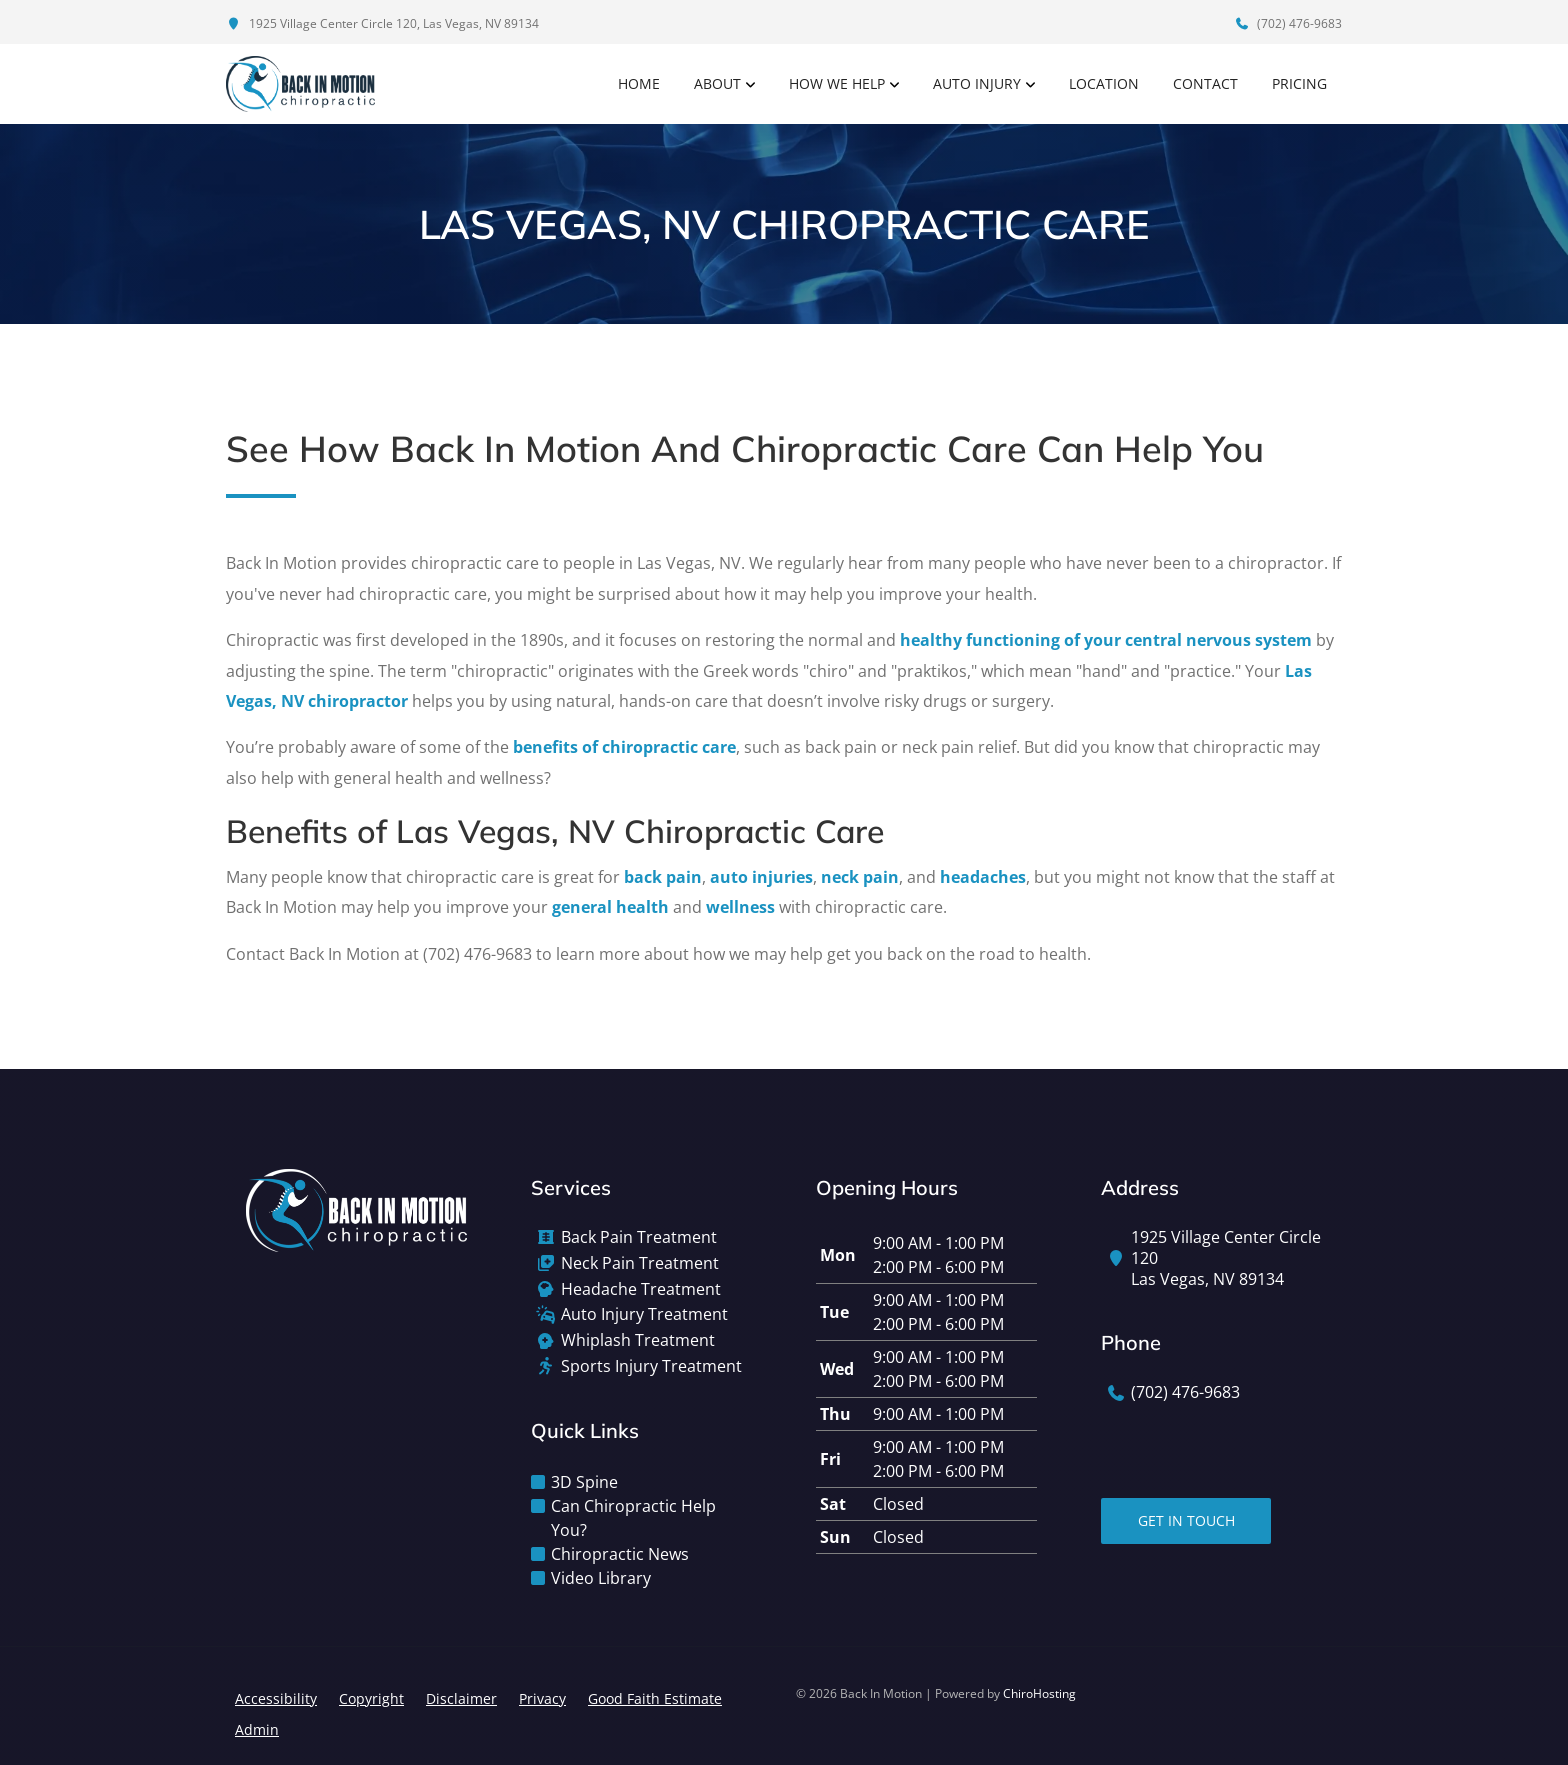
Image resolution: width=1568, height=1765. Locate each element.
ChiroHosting (1039, 1693)
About (717, 83)
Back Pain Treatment (639, 1237)
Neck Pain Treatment (640, 1263)
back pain (663, 877)
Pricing (1299, 83)
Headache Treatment (641, 1289)
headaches (983, 877)
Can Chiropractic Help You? (633, 1518)
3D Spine (584, 1482)
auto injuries (761, 877)
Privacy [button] (542, 1698)
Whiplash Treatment (638, 1340)
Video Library (601, 1578)
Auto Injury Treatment (644, 1314)
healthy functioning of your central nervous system (1106, 640)
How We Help (837, 83)
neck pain (860, 877)
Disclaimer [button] (461, 1698)
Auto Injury (977, 83)
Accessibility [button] (276, 1698)
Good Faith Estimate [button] (655, 1698)
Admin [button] (257, 1729)
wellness (740, 907)
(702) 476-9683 (1288, 23)
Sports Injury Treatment (651, 1366)
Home (639, 83)
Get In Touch (1186, 1520)
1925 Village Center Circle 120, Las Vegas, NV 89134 (382, 23)
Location (1104, 83)
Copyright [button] (371, 1698)
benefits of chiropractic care (624, 747)
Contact (1205, 83)
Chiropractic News (620, 1554)
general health (610, 907)
